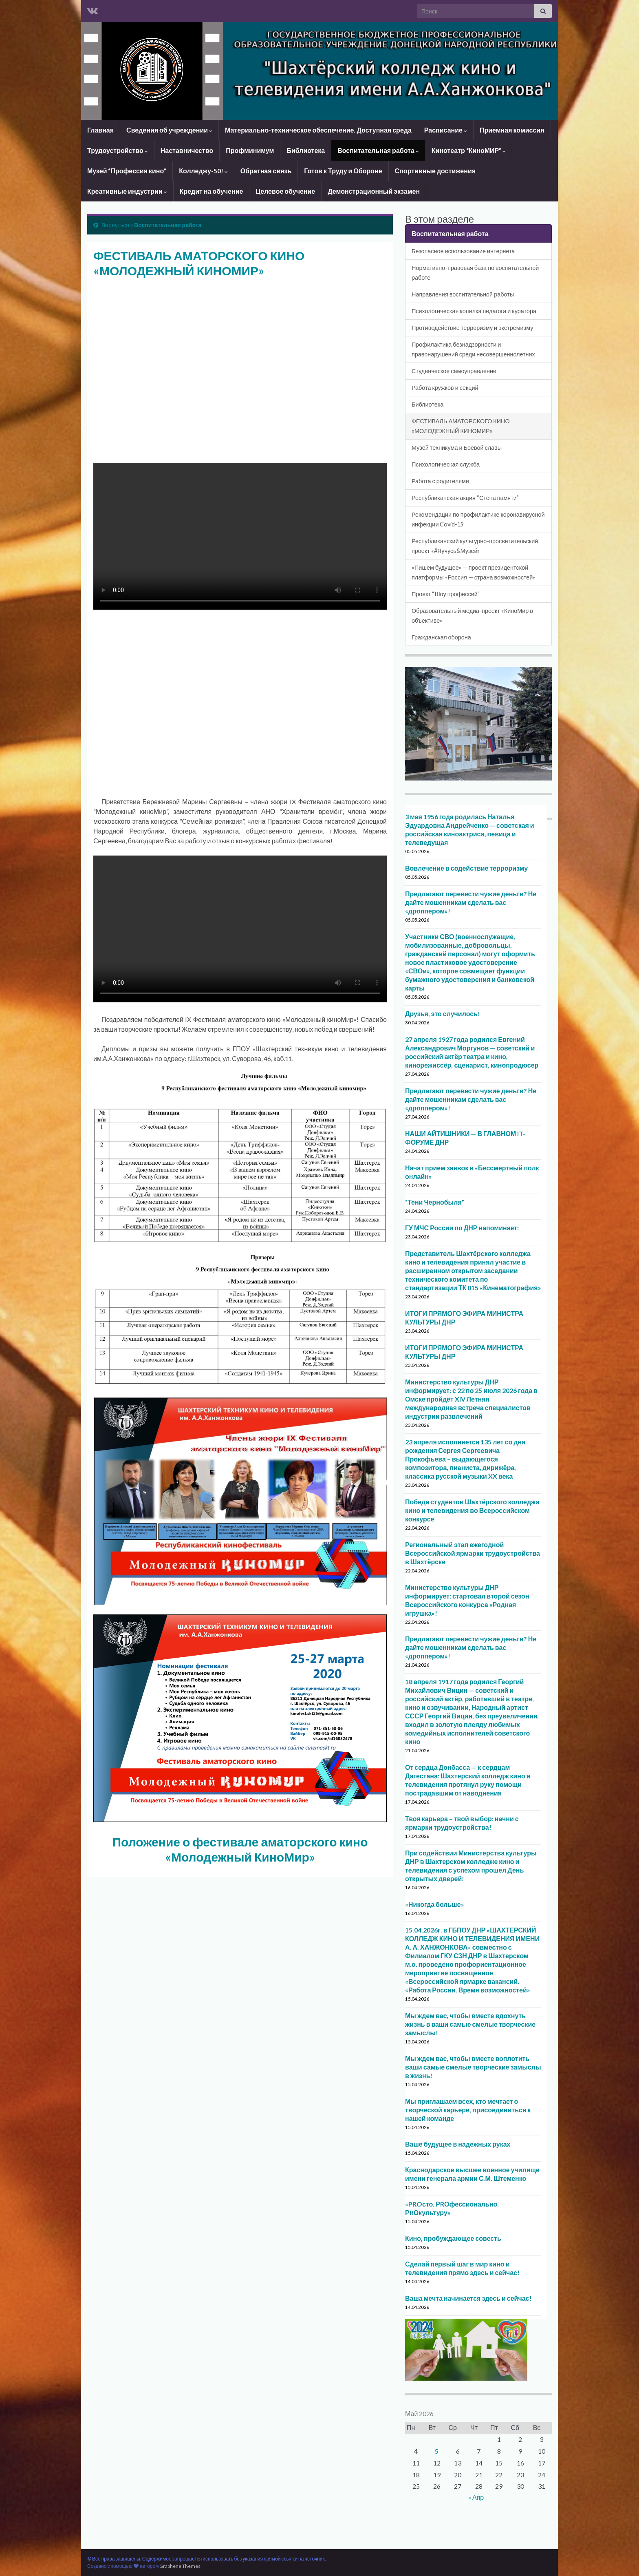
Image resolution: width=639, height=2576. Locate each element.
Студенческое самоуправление (454, 370)
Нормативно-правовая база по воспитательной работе (475, 272)
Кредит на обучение (211, 191)
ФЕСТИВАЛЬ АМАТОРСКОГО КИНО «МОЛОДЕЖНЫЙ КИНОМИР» (461, 426)
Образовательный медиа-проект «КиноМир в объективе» (472, 615)
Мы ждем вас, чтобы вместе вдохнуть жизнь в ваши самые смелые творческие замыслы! (470, 2024)
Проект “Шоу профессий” (446, 593)
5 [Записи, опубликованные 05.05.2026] (436, 2451)
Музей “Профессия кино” (126, 171)
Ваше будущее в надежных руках (457, 2144)
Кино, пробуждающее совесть (453, 2238)
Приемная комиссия (512, 130)
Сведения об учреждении (169, 130)
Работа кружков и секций (445, 387)
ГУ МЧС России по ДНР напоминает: (462, 1228)
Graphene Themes (180, 2566)
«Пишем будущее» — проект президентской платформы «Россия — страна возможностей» (473, 572)
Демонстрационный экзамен (374, 191)
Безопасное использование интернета (463, 251)
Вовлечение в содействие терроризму (466, 868)
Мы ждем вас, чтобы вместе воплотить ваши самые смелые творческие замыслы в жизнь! (473, 2066)
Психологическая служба (446, 464)
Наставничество (187, 150)
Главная (100, 130)
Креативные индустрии (127, 191)
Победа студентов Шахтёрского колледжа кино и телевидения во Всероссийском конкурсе (472, 1510)
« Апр (476, 2497)
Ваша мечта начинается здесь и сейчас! (468, 2298)
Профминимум (250, 150)
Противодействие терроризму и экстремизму (472, 327)
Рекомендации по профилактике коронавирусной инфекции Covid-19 (478, 519)
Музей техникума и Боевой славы (457, 447)
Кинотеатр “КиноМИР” (469, 150)
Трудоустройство (117, 150)
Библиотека (305, 150)
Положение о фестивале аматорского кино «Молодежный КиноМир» (240, 1849)
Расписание (445, 130)
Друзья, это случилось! (442, 1013)
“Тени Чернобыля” (434, 1202)
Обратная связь (265, 171)
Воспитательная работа (378, 150)
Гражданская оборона (441, 637)
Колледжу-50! (203, 171)
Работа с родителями (440, 481)
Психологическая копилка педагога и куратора (474, 310)
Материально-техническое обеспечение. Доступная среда (318, 130)
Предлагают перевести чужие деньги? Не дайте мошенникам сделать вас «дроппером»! (470, 902)
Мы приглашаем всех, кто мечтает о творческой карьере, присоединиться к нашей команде (468, 2109)
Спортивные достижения (435, 171)
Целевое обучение (285, 191)
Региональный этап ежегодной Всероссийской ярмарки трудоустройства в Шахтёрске (472, 1553)
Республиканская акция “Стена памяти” (465, 497)
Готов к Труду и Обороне (343, 171)
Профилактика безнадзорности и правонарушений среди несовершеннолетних (473, 349)
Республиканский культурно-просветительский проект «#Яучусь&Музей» (475, 545)
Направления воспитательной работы (463, 294)
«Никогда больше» (434, 1904)
